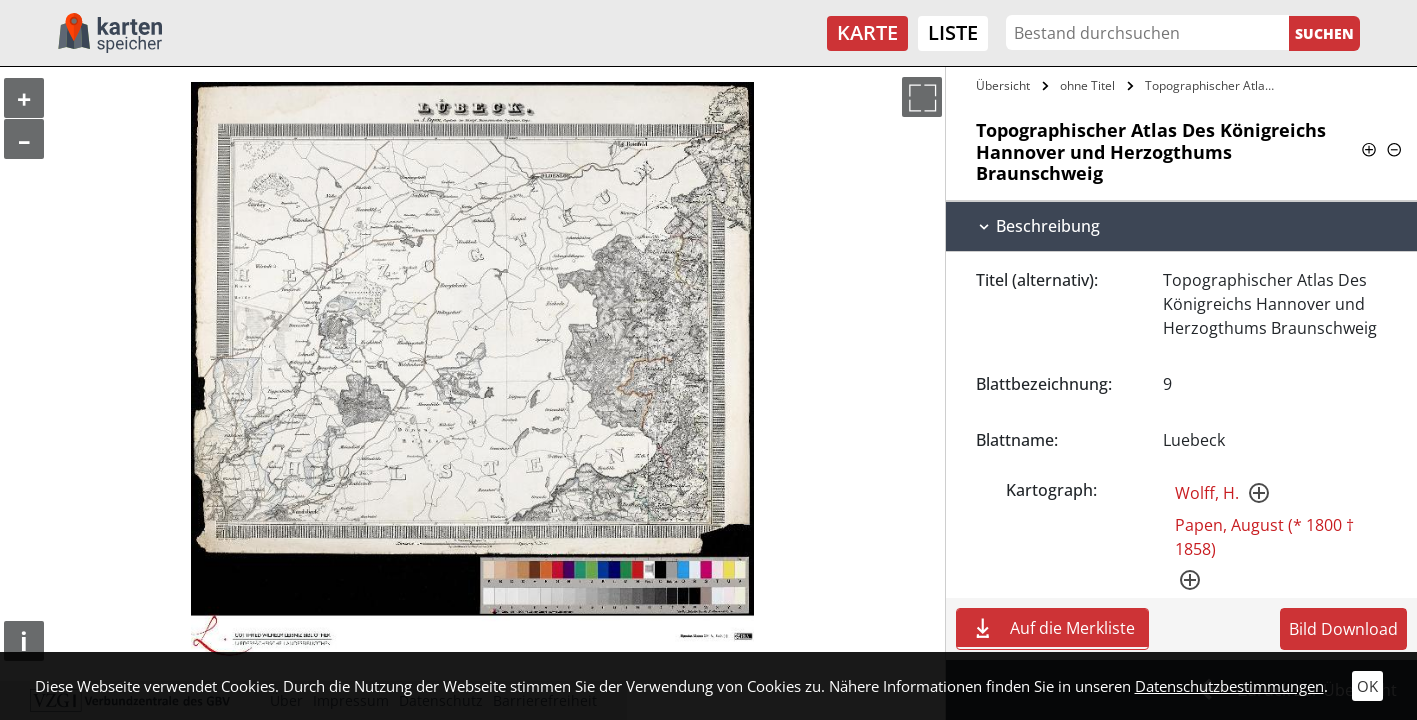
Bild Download (1343, 629)
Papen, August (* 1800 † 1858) (1264, 537)
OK (1367, 686)
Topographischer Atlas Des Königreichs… (1212, 85)
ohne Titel (1087, 85)
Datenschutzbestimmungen (1229, 686)
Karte (867, 32)
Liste (953, 32)
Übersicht (1003, 85)
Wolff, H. (1207, 493)
